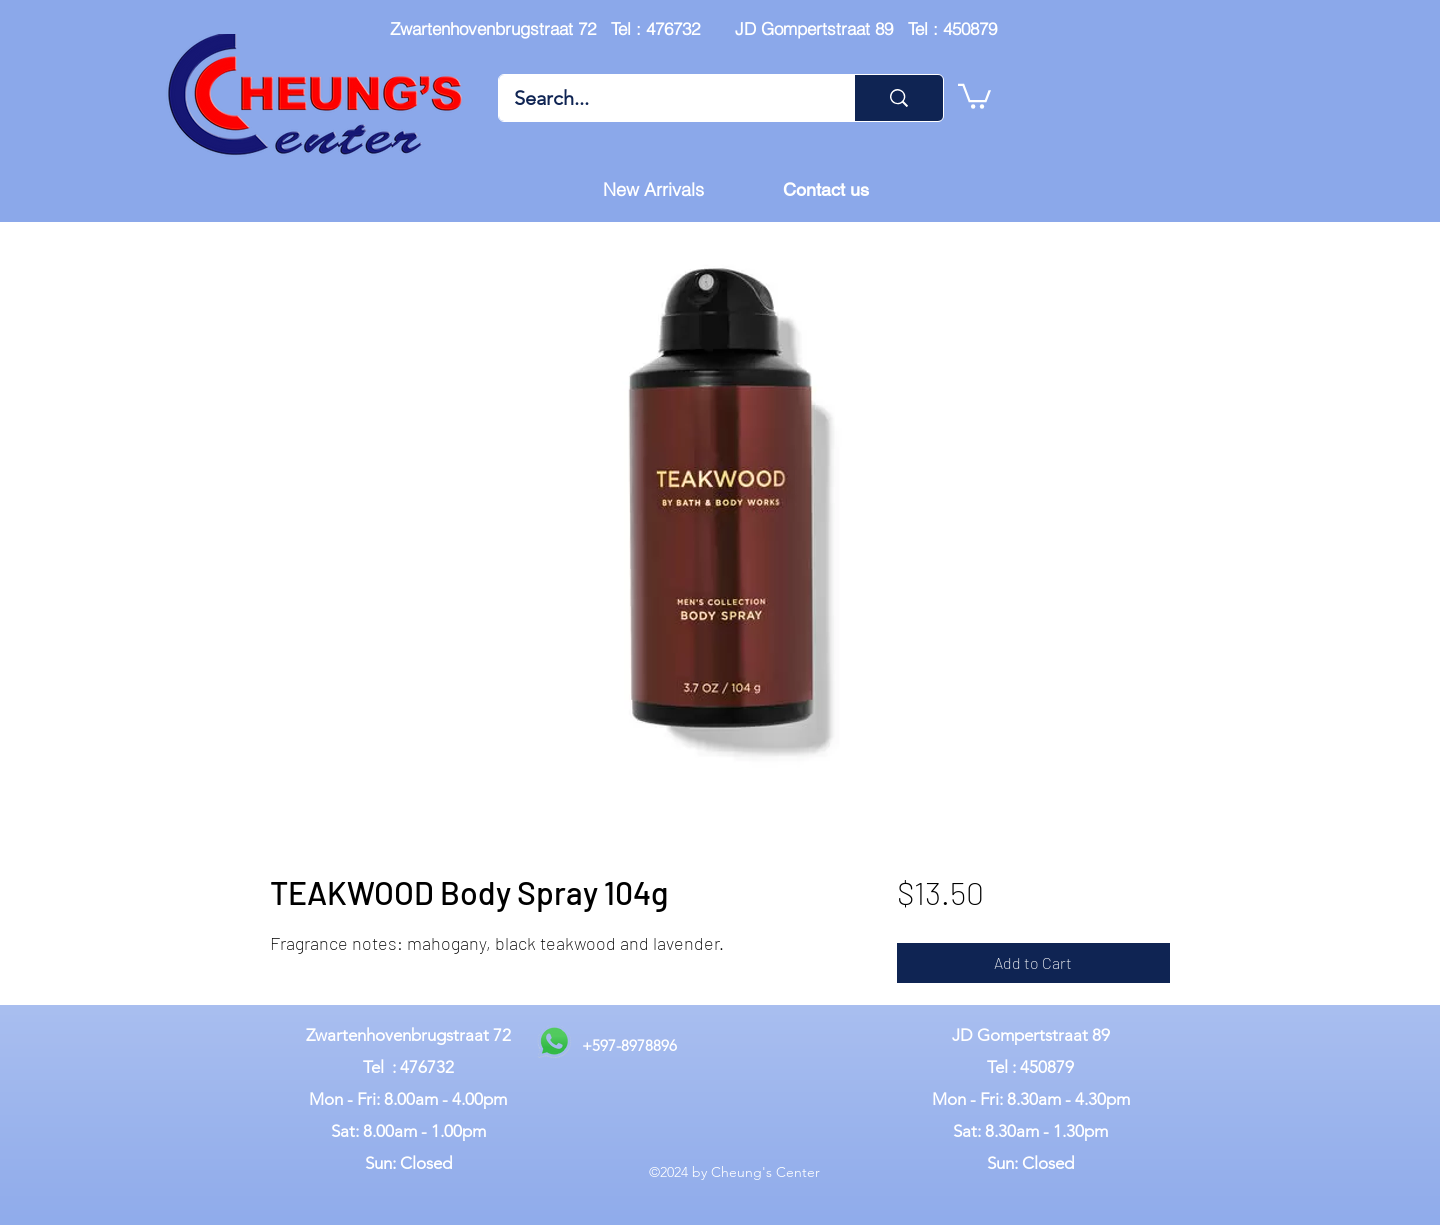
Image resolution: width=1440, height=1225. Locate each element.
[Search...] (663, 98)
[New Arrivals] (653, 190)
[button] (974, 95)
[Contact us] (826, 190)
